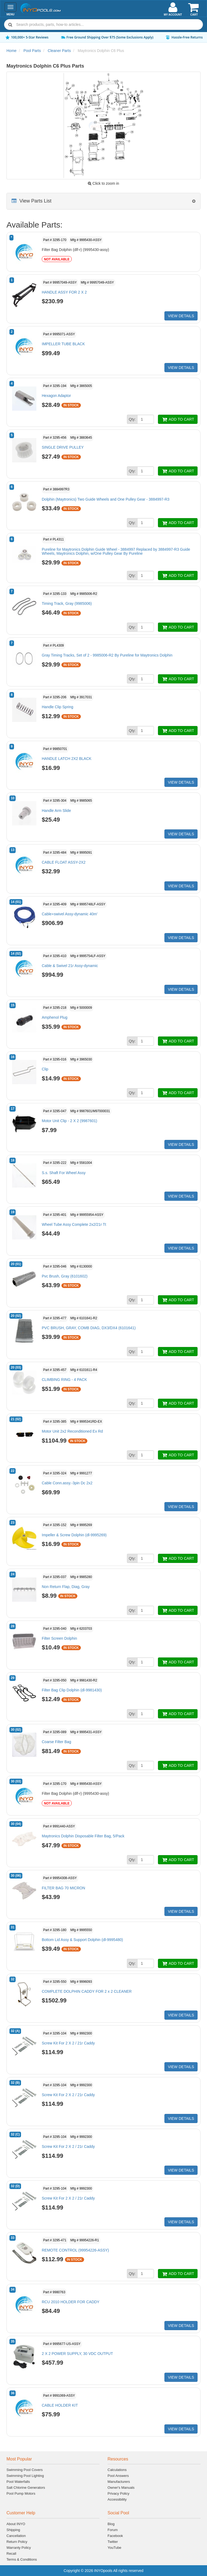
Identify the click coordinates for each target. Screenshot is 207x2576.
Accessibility (117, 2499)
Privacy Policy (118, 2493)
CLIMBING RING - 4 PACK (64, 1379)
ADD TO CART (177, 419)
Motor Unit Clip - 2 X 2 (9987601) (69, 1121)
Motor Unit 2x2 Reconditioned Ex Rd (72, 1431)
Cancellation (16, 2536)
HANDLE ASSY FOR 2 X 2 (64, 292)
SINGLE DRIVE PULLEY (63, 447)
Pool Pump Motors (20, 2493)
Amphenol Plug (54, 1017)
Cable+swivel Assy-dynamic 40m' (70, 914)
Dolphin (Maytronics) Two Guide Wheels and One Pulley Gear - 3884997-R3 (106, 499)
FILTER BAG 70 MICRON (63, 1888)
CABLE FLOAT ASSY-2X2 (63, 862)
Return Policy (16, 2542)
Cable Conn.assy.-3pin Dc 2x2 (67, 1483)
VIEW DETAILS (181, 316)
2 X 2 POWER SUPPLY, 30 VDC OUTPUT (77, 2353)
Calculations (117, 2470)
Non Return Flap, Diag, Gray (65, 1586)
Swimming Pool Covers (24, 2470)
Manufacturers (119, 2482)
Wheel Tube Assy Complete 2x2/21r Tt (74, 1224)
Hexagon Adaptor (56, 395)
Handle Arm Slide (56, 810)
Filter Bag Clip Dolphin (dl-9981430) (72, 1690)
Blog (111, 2524)
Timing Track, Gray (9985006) (67, 603)
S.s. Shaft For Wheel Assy (64, 1173)
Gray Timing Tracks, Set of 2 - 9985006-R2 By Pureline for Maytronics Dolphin (107, 655)
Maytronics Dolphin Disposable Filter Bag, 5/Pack (83, 1836)
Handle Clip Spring (57, 707)
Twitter (113, 2542)
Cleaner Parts (59, 50)
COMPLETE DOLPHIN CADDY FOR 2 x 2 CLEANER (87, 1991)
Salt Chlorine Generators (25, 2488)
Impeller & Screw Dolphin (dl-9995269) (74, 1535)
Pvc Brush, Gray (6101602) (65, 1276)
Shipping (13, 2530)
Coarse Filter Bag (56, 1742)
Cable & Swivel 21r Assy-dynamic (70, 966)
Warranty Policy (18, 2548)
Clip (45, 1069)
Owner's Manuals (121, 2488)
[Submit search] (10, 24)
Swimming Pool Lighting (25, 2476)
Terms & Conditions (21, 2559)
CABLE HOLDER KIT (60, 2405)
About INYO (15, 2524)
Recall (11, 2553)
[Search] (108, 24)
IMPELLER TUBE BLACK (63, 344)
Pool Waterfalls (18, 2482)
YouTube (114, 2548)
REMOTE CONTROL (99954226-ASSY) (75, 2250)
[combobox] (103, 24)
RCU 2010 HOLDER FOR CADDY (70, 2302)
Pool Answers (118, 2476)
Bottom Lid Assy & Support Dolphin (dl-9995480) (82, 1940)
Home (11, 50)
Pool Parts (32, 50)
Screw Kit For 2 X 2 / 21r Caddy (68, 2043)
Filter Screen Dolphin (59, 1638)
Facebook (115, 2536)
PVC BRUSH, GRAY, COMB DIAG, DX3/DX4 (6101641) (89, 1328)
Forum (113, 2530)
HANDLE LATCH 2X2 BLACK (66, 758)
